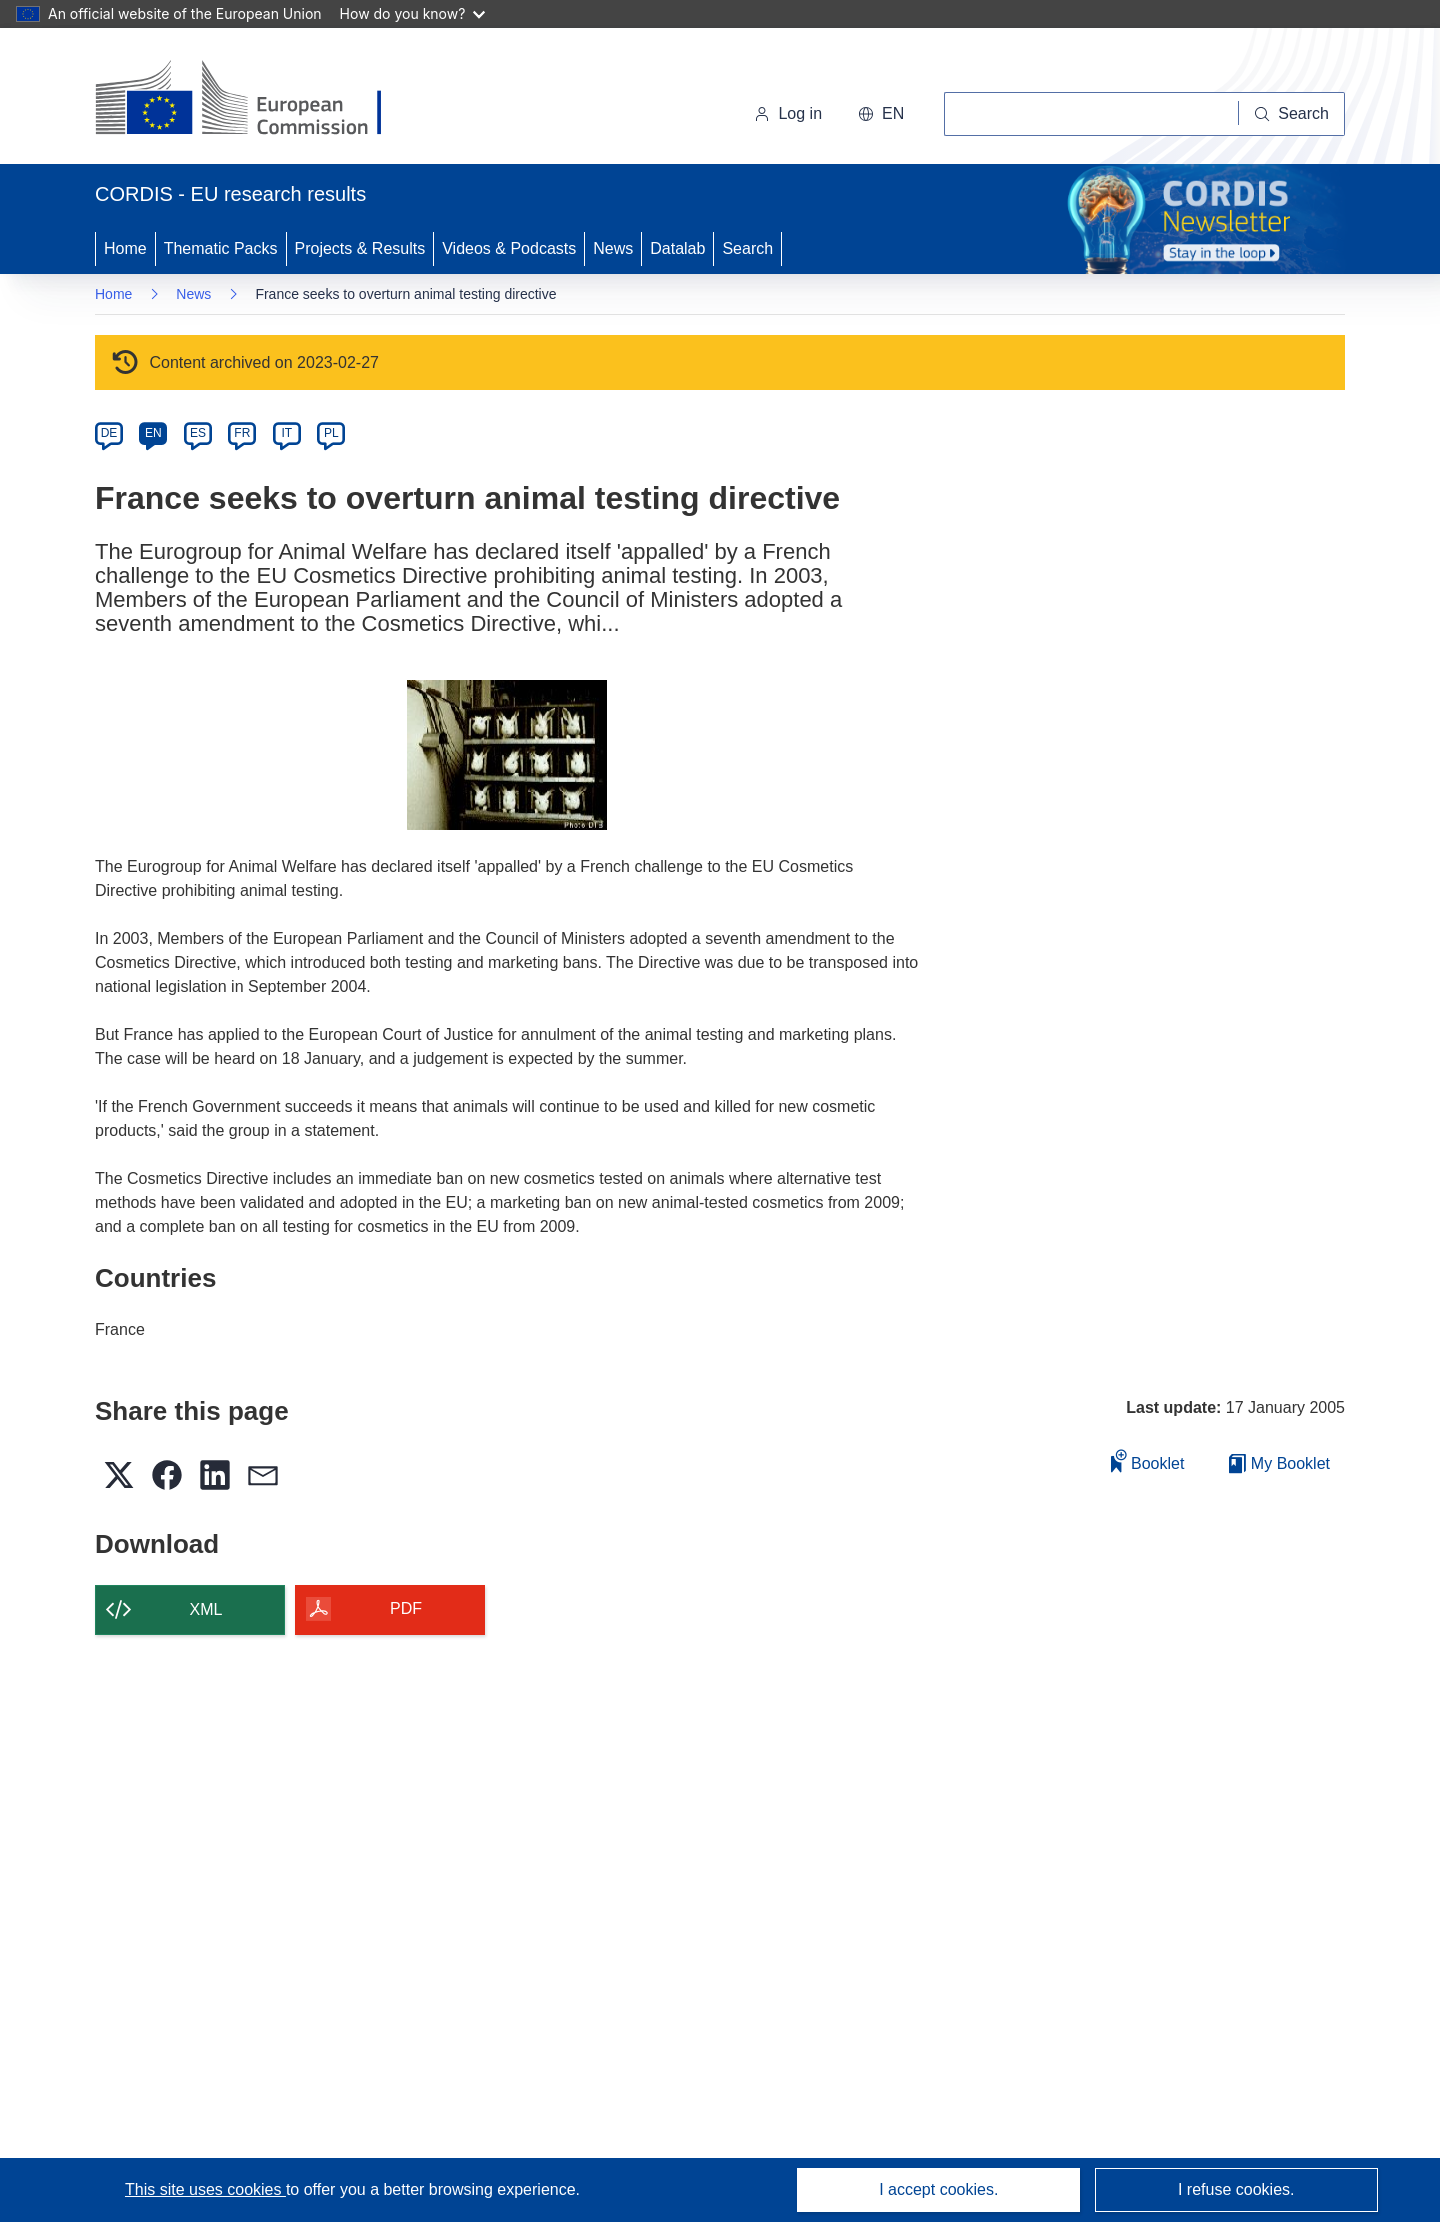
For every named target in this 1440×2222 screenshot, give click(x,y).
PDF (406, 1608)
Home (125, 248)
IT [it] (286, 433)
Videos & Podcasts (509, 248)
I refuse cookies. (1236, 2189)
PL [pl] (331, 433)
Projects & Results (360, 248)
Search (747, 248)
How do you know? (413, 13)
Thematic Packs (221, 248)
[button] (881, 114)
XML (206, 1609)
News (613, 248)
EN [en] (153, 433)
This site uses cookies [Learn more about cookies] (205, 2189)
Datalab (677, 248)
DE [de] (109, 433)
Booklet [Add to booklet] (1148, 1460)
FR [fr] (242, 433)
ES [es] (198, 433)
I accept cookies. (938, 2189)
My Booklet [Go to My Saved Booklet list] (1279, 1463)
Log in (788, 113)
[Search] (1292, 114)
